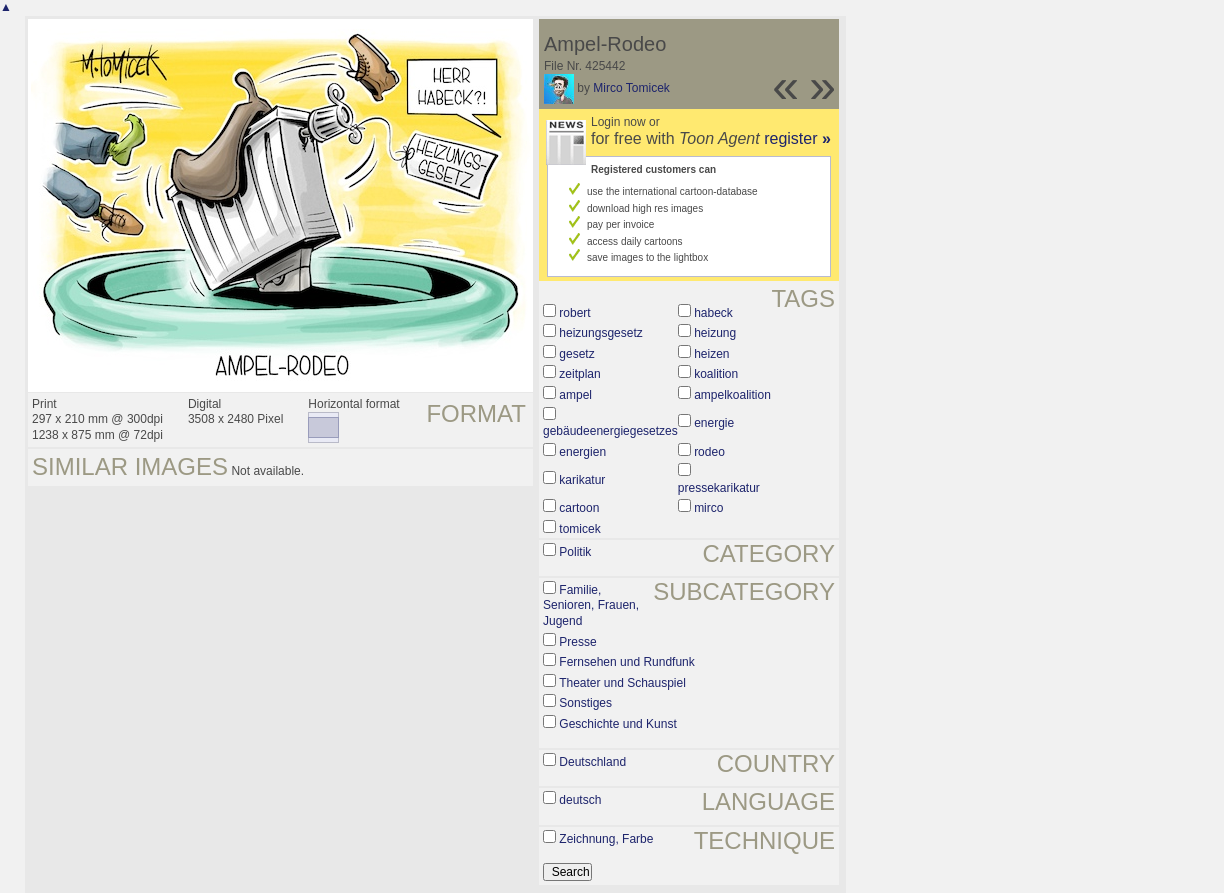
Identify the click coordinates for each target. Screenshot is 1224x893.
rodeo (709, 452)
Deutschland (592, 762)
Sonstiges (585, 703)
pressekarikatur (719, 488)
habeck (713, 313)
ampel (575, 395)
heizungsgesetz (600, 333)
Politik (575, 552)
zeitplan (579, 374)
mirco (708, 508)
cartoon (579, 508)
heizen (711, 354)
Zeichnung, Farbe (606, 839)
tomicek (579, 529)
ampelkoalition (732, 395)
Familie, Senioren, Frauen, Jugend (591, 605)
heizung (715, 333)
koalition (716, 374)
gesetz (576, 354)
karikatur (582, 480)
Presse (577, 642)
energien (582, 452)
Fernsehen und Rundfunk (626, 662)
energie (714, 423)
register (797, 138)
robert (574, 313)
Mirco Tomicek (631, 88)
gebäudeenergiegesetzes (610, 431)
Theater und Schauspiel (622, 683)
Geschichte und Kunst (617, 724)
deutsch (580, 800)
